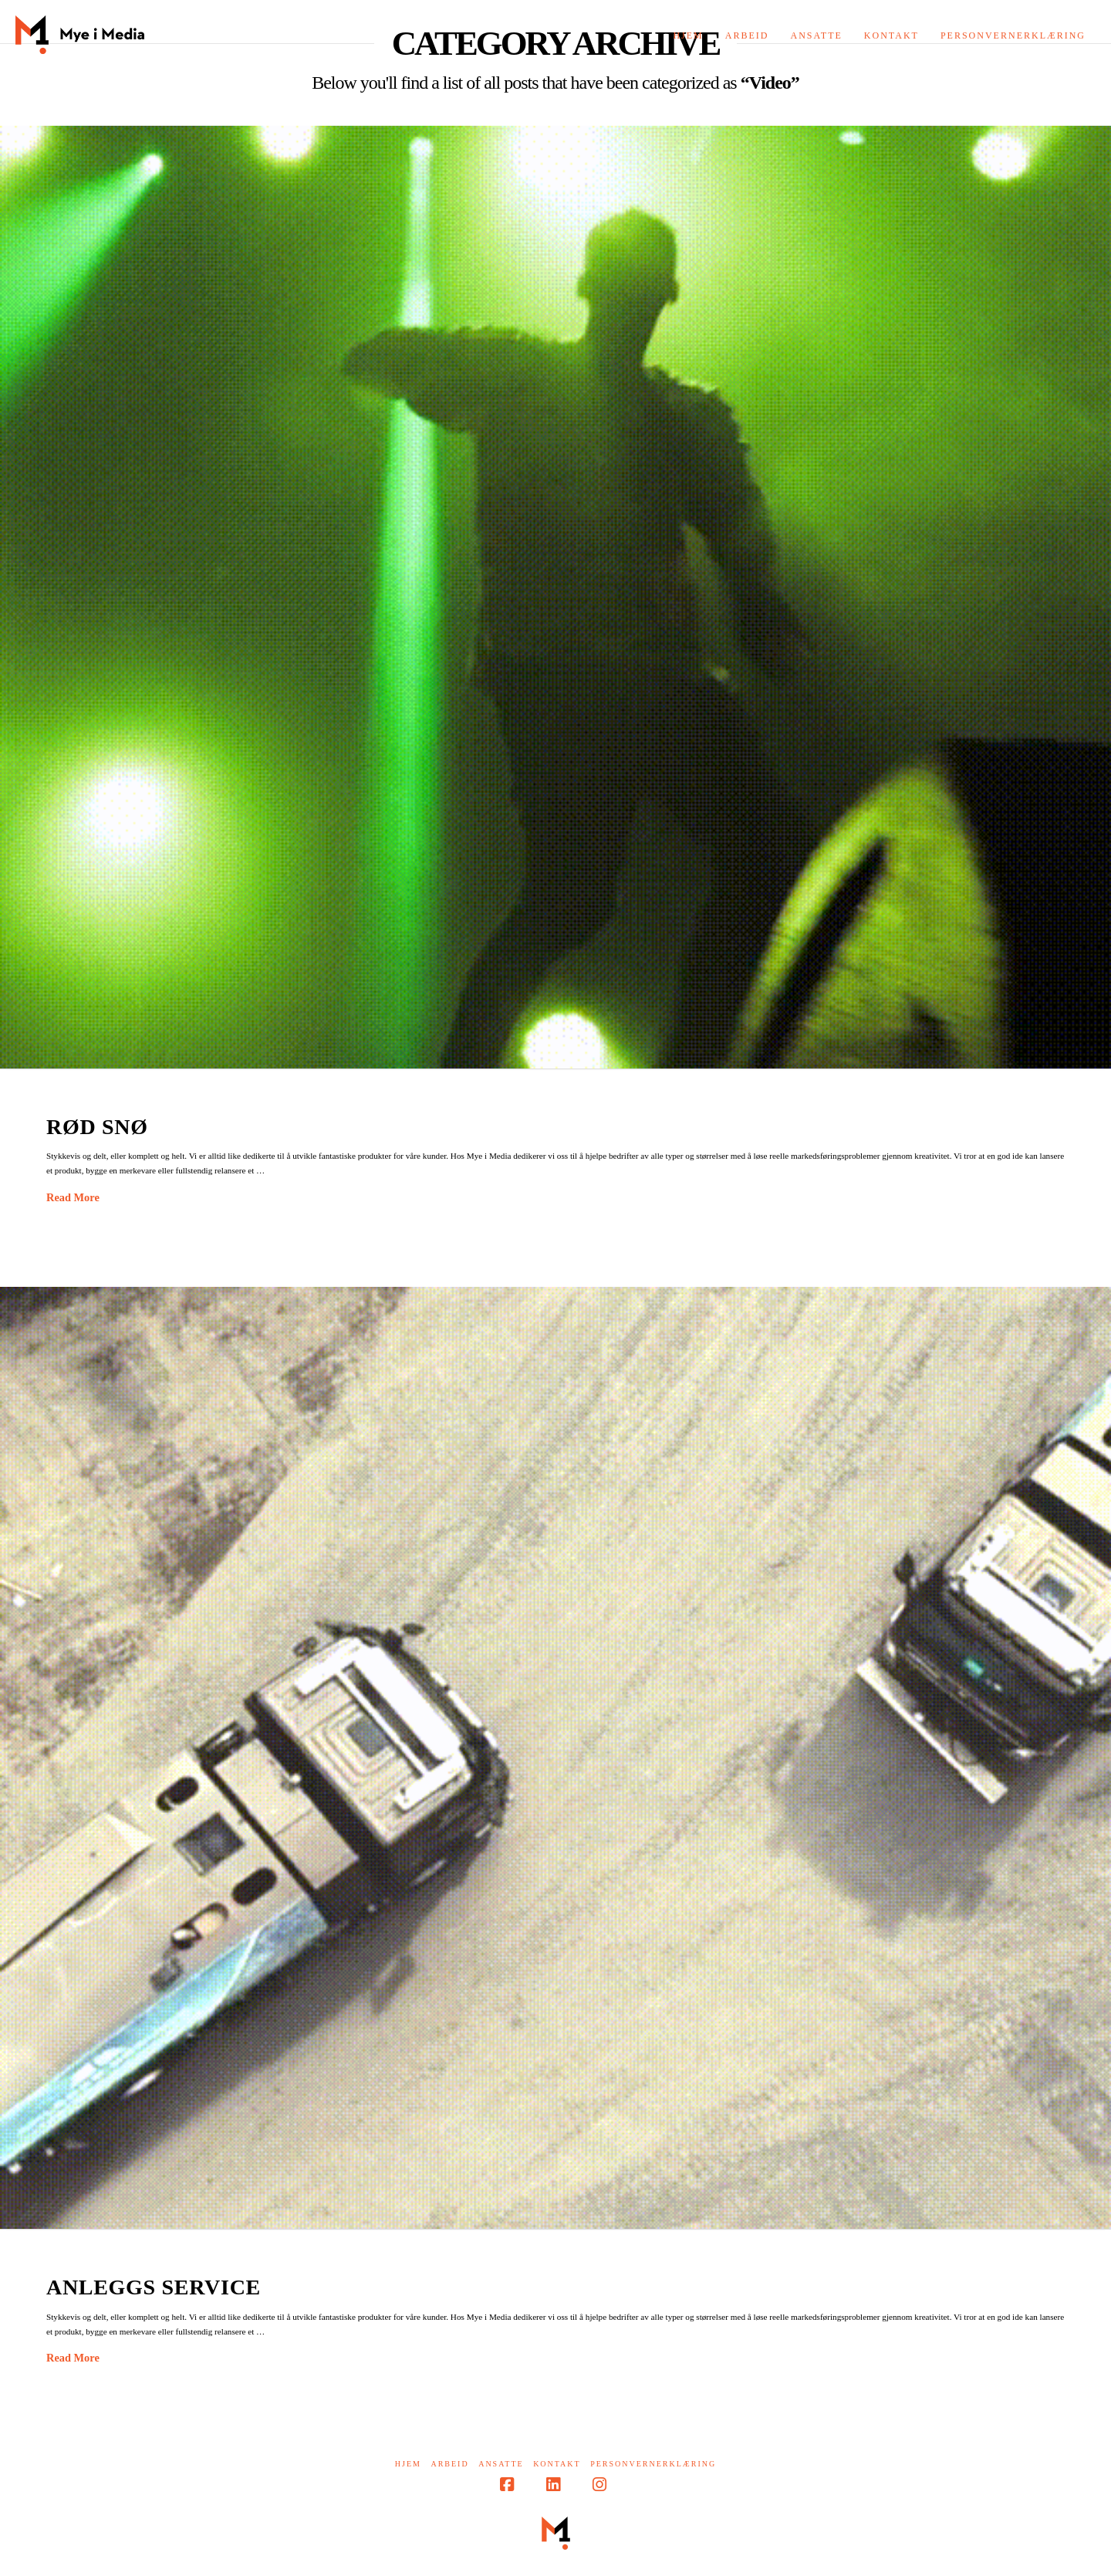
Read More (73, 1197)
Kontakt (557, 2464)
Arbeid (449, 2464)
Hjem (408, 2464)
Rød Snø (97, 1127)
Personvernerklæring (653, 2464)
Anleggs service (153, 2287)
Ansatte (500, 2464)
